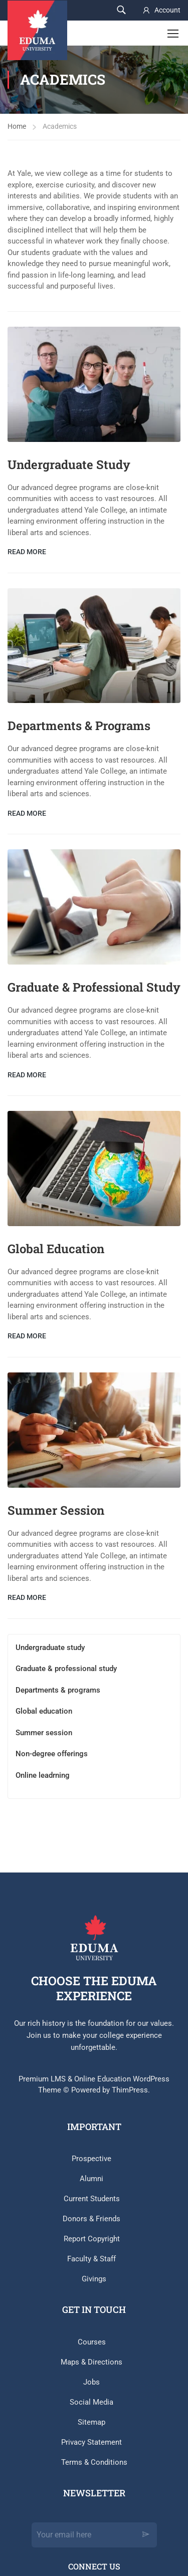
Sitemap (91, 2422)
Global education (44, 1711)
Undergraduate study (50, 1647)
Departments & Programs (79, 726)
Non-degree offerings (52, 1753)
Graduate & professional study (66, 1668)
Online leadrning (43, 1775)
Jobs (91, 2382)
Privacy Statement (91, 2442)
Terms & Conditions (94, 2462)
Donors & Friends (91, 2218)
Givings (94, 2278)
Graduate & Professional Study (94, 987)
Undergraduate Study (69, 464)
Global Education (56, 1249)
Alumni (91, 2178)
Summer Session (56, 1510)
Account (167, 10)
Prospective (91, 2158)
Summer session (44, 1732)
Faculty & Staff (91, 2258)
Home (17, 126)
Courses (92, 2342)
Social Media (91, 2402)
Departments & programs (58, 1690)
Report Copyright (92, 2238)
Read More (27, 552)
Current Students (92, 2198)
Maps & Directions (91, 2362)
